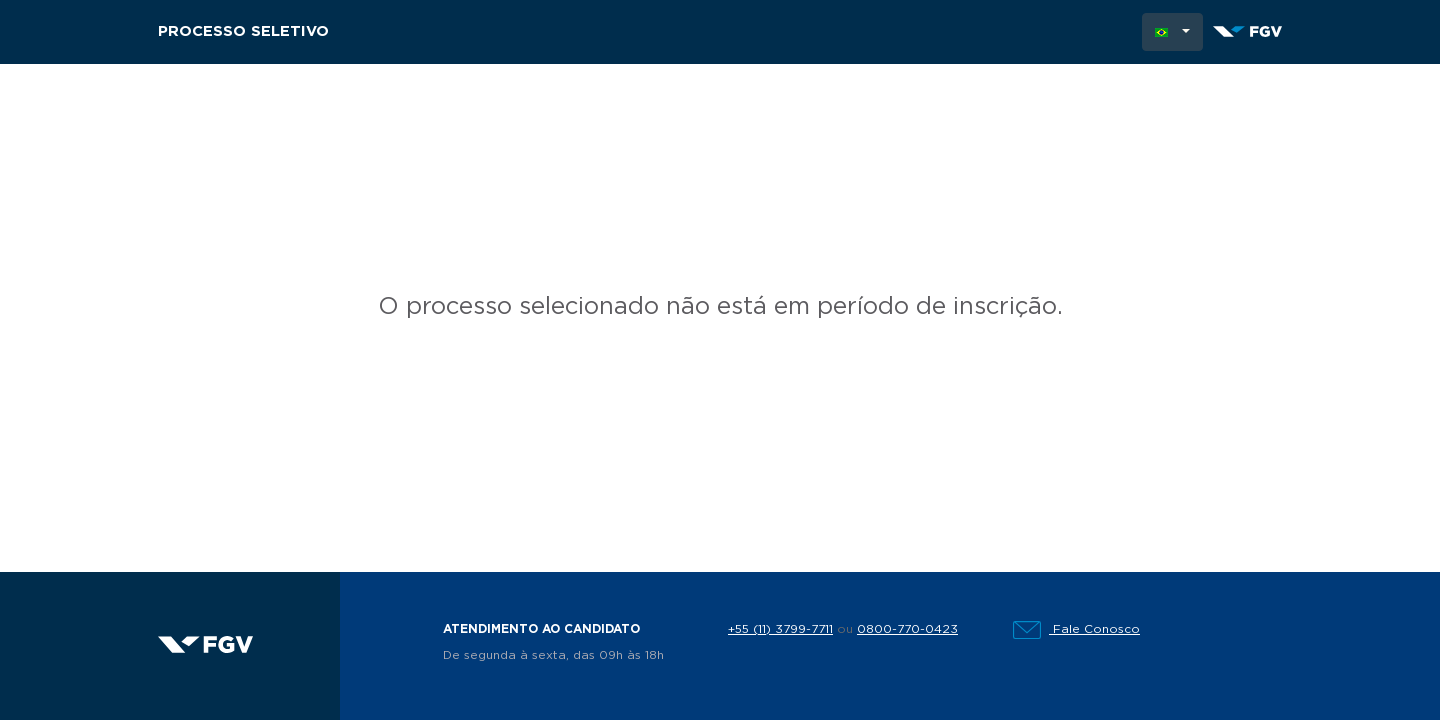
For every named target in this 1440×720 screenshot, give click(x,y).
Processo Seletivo (243, 31)
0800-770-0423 (907, 629)
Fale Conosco (1076, 629)
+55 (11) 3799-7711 (780, 629)
